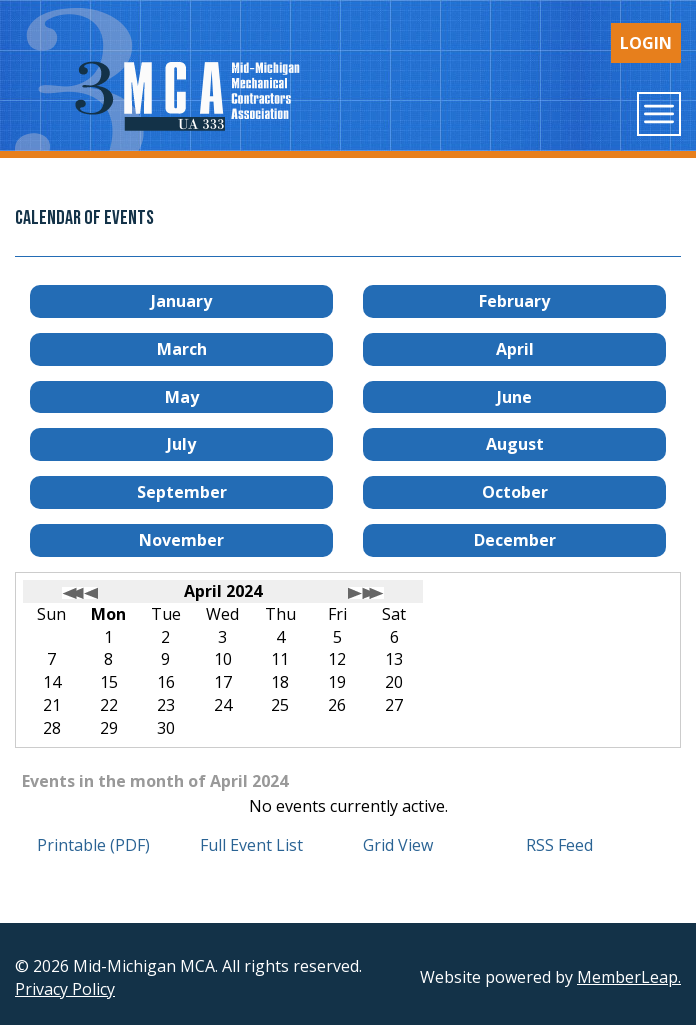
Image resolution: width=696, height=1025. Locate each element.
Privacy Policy (65, 989)
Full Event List (251, 845)
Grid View (398, 845)
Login (646, 43)
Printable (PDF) (93, 845)
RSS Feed (559, 845)
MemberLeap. (629, 977)
